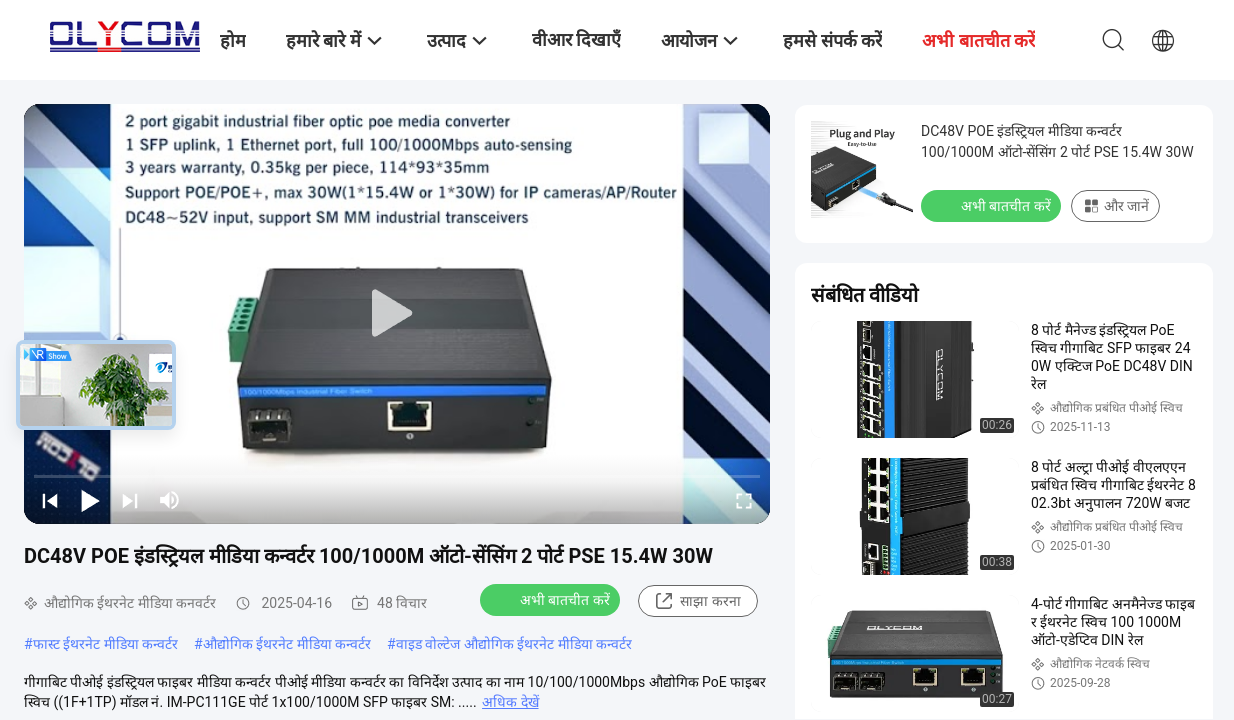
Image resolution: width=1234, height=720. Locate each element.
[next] (130, 500)
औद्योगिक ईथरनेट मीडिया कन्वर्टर (287, 644)
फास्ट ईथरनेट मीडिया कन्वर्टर (105, 644)
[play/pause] (90, 500)
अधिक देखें (510, 702)
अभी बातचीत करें (552, 599)
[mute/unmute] (170, 500)
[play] (397, 314)
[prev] (50, 500)
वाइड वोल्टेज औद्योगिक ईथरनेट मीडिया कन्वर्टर (514, 644)
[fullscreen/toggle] (744, 500)
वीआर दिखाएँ (576, 39)
